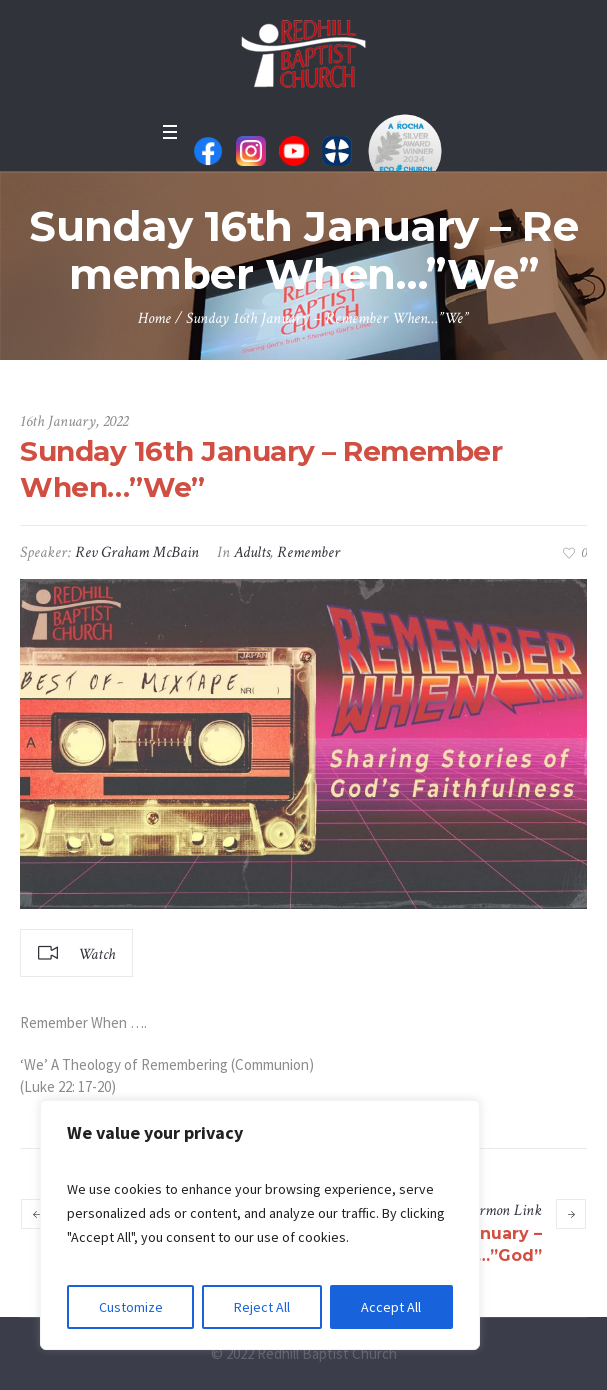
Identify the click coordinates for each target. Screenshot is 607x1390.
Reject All (262, 1307)
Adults (252, 552)
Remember (308, 552)
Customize (131, 1307)
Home (154, 318)
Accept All (391, 1307)
